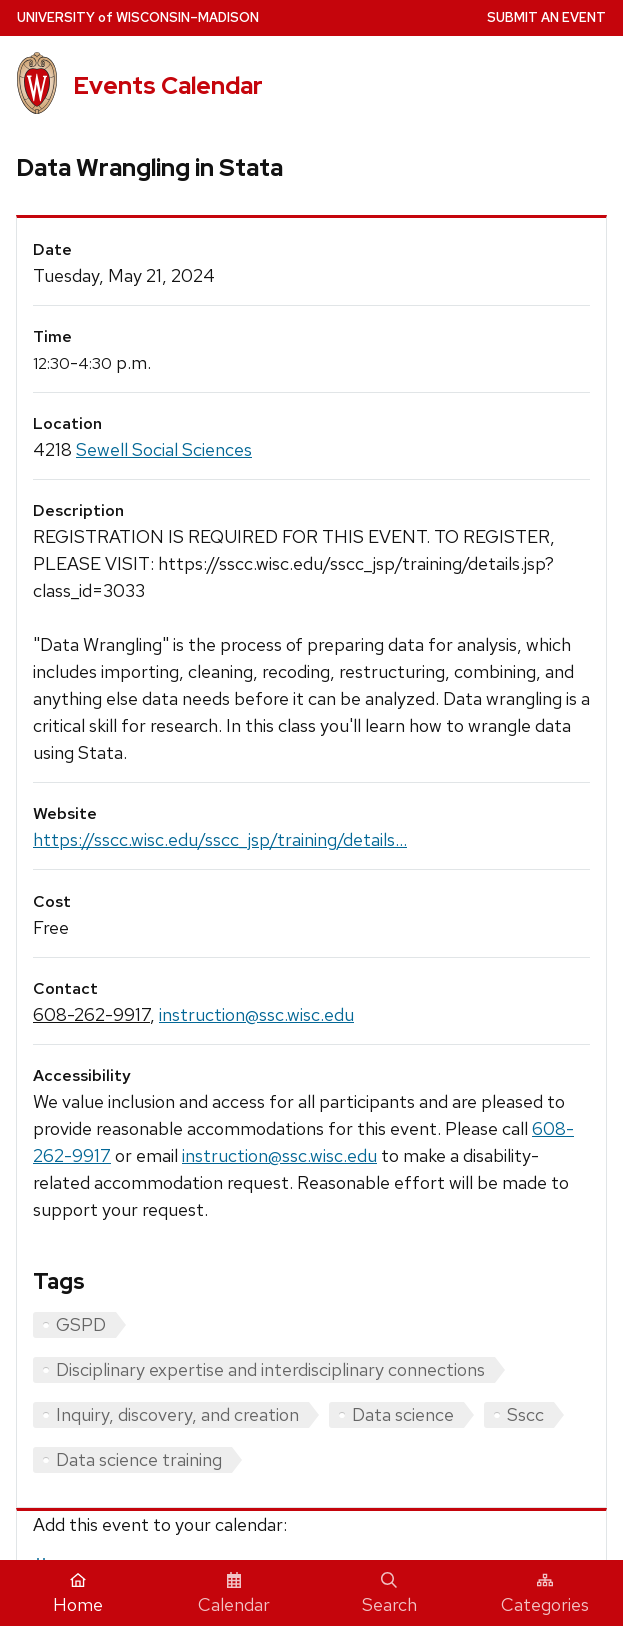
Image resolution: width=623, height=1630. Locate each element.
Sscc (525, 1414)
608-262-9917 (91, 1014)
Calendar (234, 1594)
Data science (403, 1414)
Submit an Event (546, 17)
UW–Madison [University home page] (138, 17)
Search (389, 1594)
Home (78, 1594)
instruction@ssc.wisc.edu (256, 1014)
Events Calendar (168, 85)
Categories (545, 1594)
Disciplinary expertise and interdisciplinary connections (270, 1369)
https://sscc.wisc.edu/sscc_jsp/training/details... (220, 839)
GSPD (81, 1324)
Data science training (139, 1459)
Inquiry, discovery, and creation (177, 1414)
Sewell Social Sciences (164, 449)
